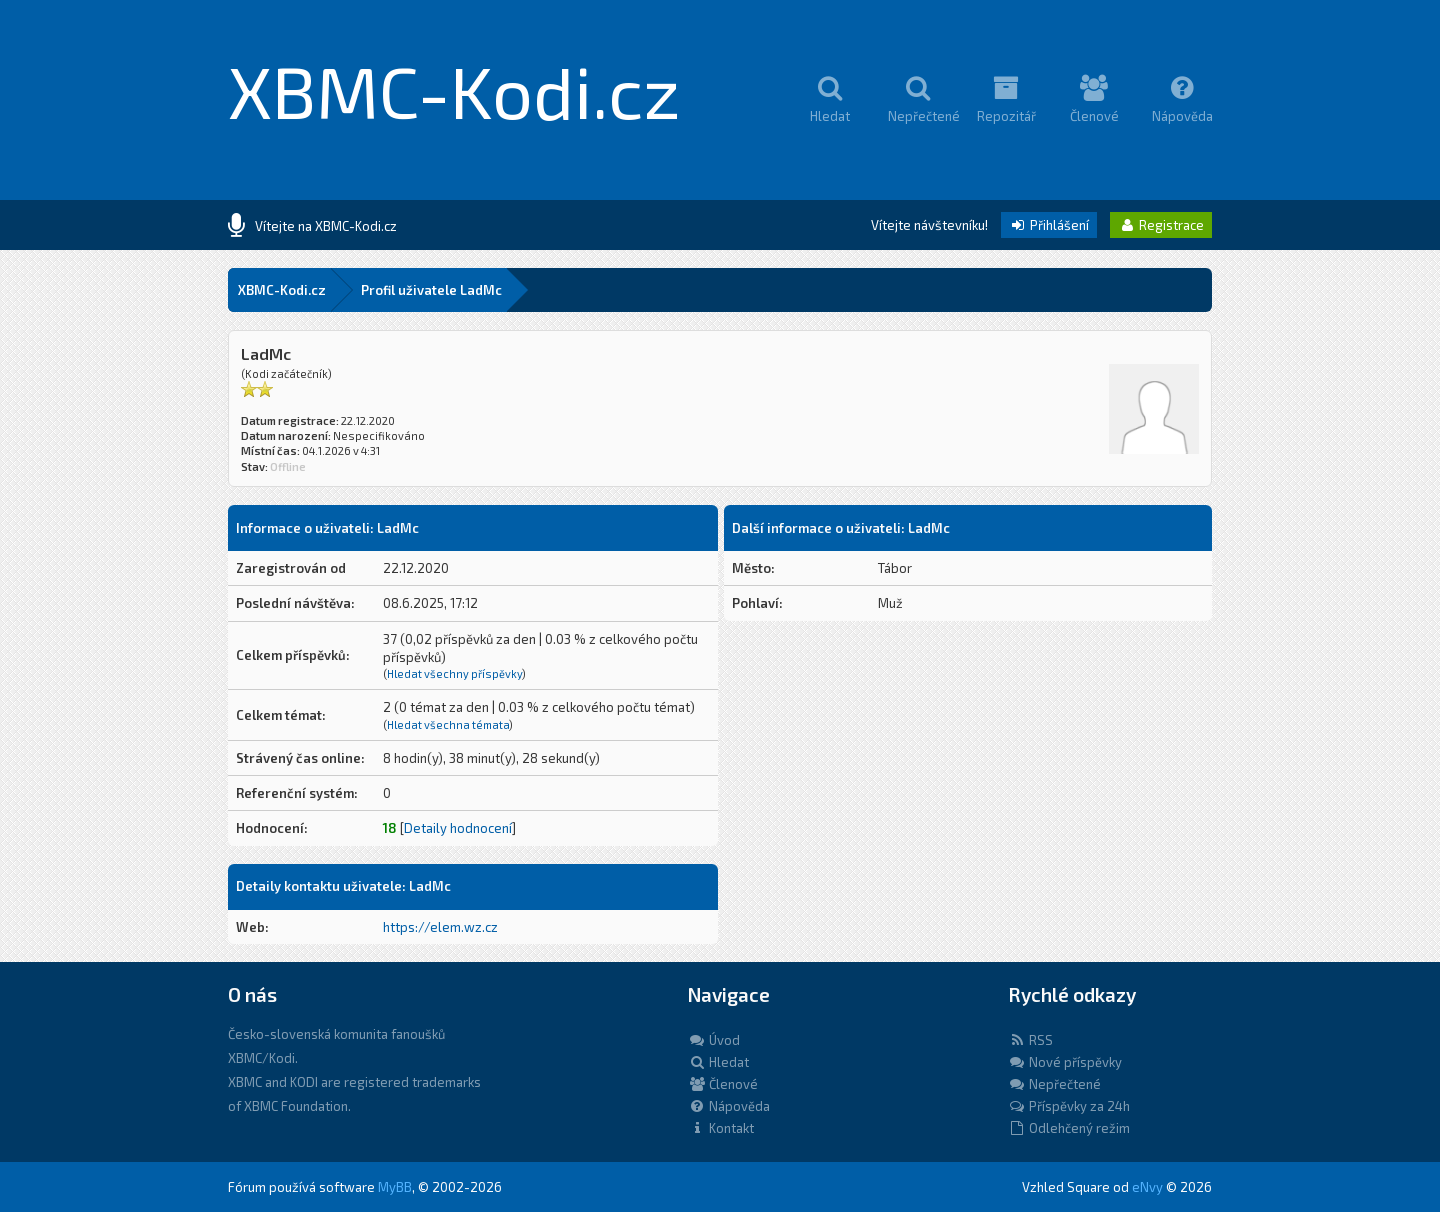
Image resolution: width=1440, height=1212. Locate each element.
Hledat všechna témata (448, 724)
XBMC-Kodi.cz (454, 90)
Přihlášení (1049, 225)
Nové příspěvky (1065, 1062)
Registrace (1161, 225)
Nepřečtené (1054, 1084)
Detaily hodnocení (458, 828)
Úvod (714, 1040)
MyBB (395, 1187)
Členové (723, 1084)
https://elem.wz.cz (440, 927)
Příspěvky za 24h (1069, 1106)
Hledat (718, 1062)
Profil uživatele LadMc (431, 290)
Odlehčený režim (1069, 1128)
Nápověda (729, 1106)
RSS (1030, 1040)
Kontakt (721, 1128)
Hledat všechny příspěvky (454, 673)
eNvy (1147, 1187)
